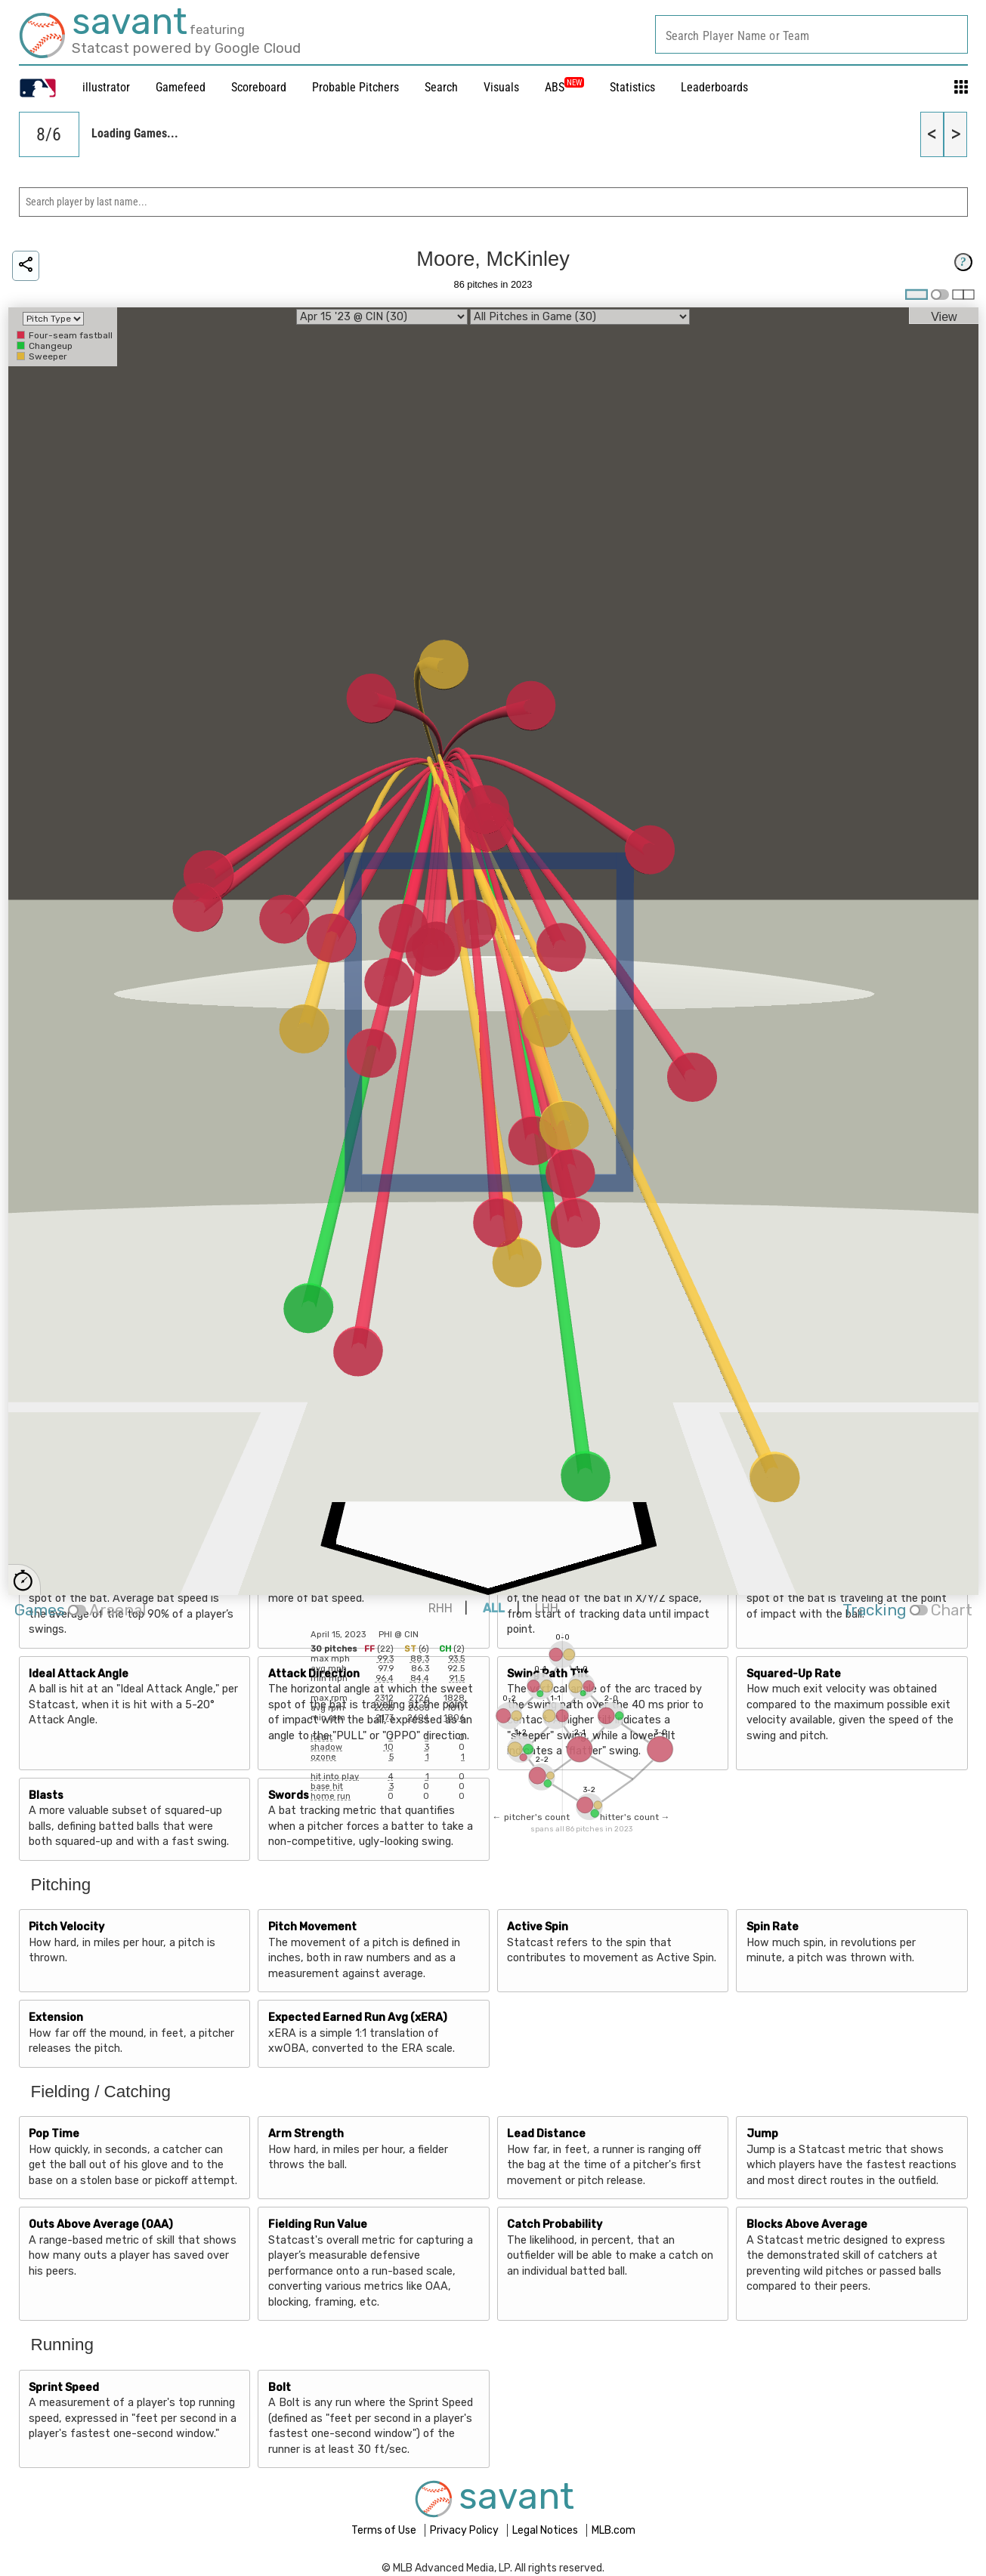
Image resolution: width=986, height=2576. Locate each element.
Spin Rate (772, 1926)
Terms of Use (385, 2530)
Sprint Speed (64, 2387)
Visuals (501, 87)
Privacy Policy (465, 2530)
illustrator (106, 87)
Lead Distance (546, 2133)
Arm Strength (306, 2133)
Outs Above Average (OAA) (101, 2224)
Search (441, 87)
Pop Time (54, 2133)
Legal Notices (546, 2530)
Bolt (279, 2387)
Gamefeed (181, 87)
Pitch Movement (312, 1926)
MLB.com (613, 2530)
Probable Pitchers (355, 87)
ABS (564, 87)
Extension (56, 2017)
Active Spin (537, 1926)
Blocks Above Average (806, 2224)
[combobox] (811, 34)
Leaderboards (714, 87)
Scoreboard (258, 87)
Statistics (632, 87)
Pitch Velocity (66, 1926)
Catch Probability (554, 2224)
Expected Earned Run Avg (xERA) (357, 2017)
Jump (762, 2133)
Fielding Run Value (317, 2224)
